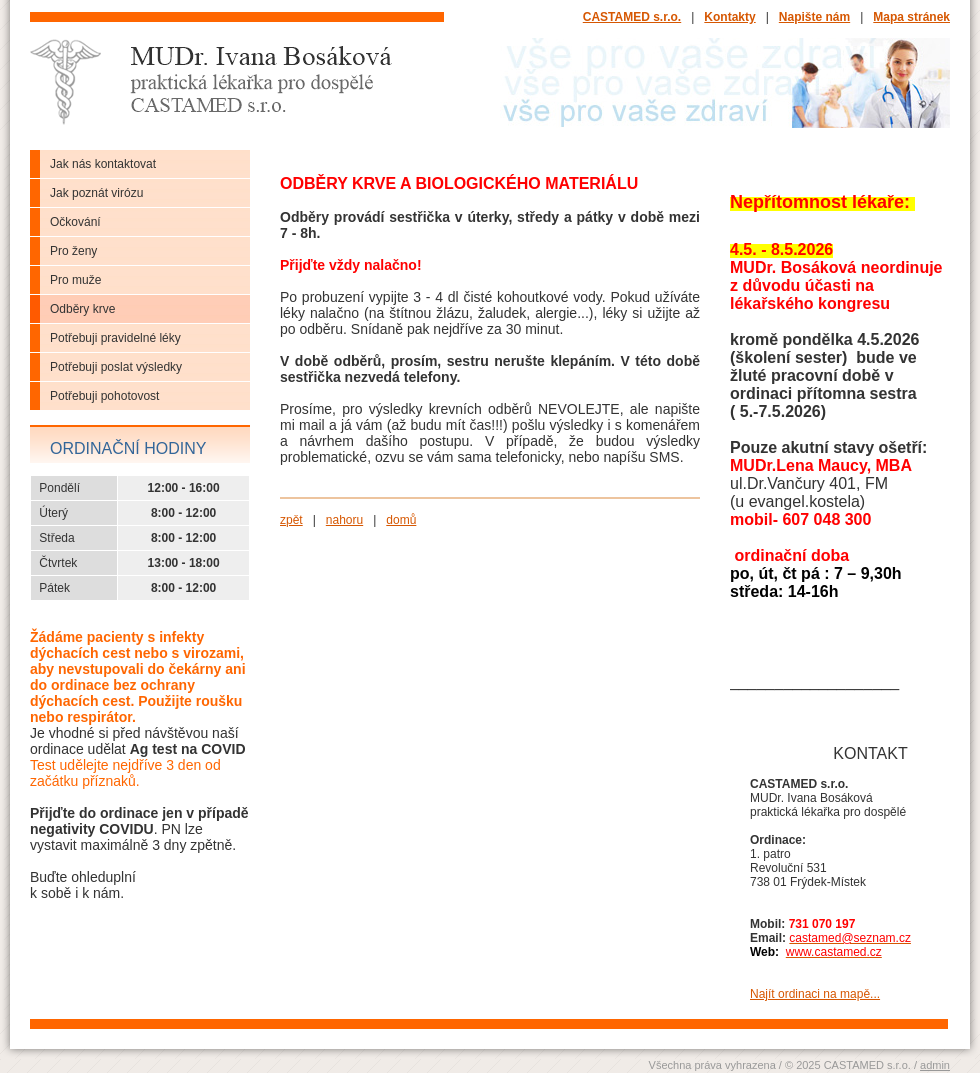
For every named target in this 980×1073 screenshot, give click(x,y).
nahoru (344, 520)
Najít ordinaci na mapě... (815, 994)
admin (935, 1065)
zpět (291, 520)
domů (401, 520)
